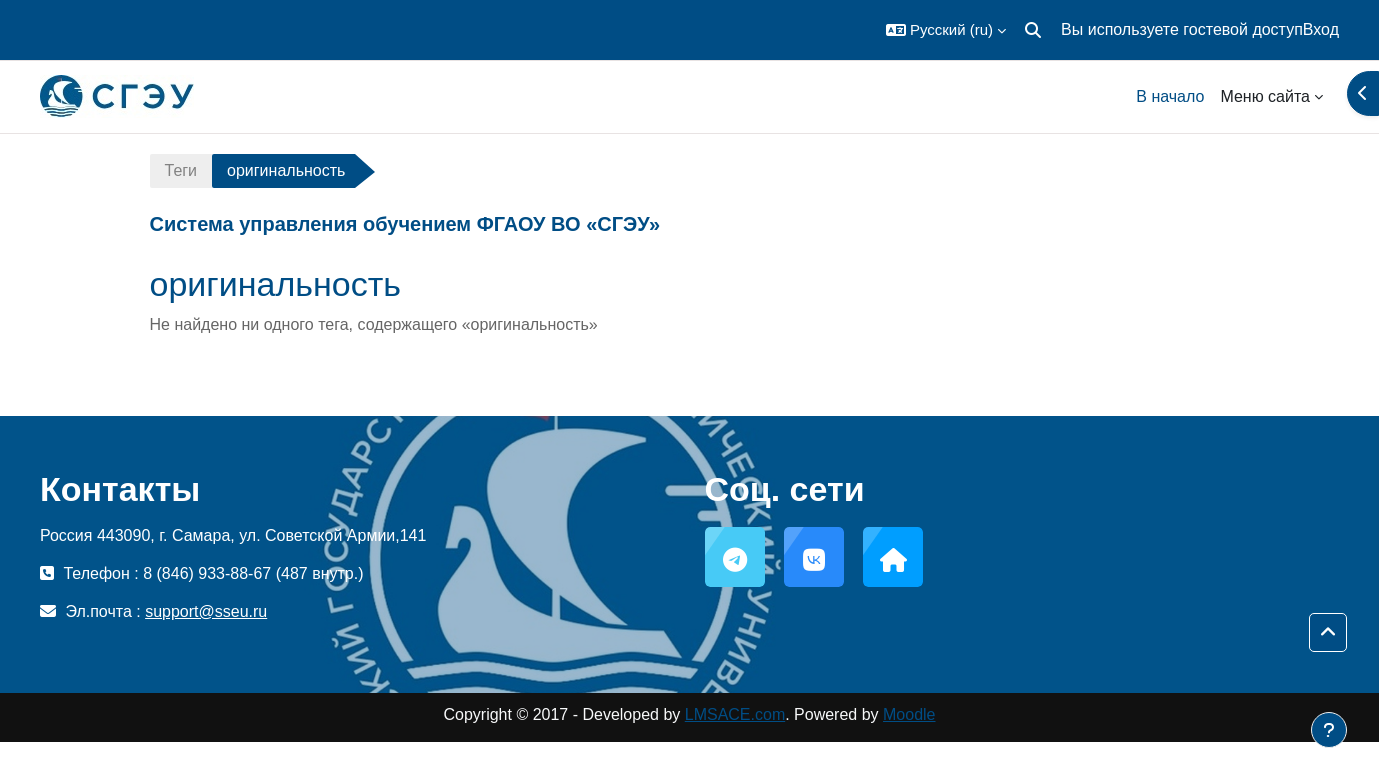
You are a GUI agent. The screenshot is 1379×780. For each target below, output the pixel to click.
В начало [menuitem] (1170, 96)
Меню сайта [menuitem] (1265, 96)
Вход (1321, 29)
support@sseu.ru (206, 611)
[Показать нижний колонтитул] (1329, 730)
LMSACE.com (735, 714)
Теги (181, 170)
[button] (946, 30)
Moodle (909, 714)
